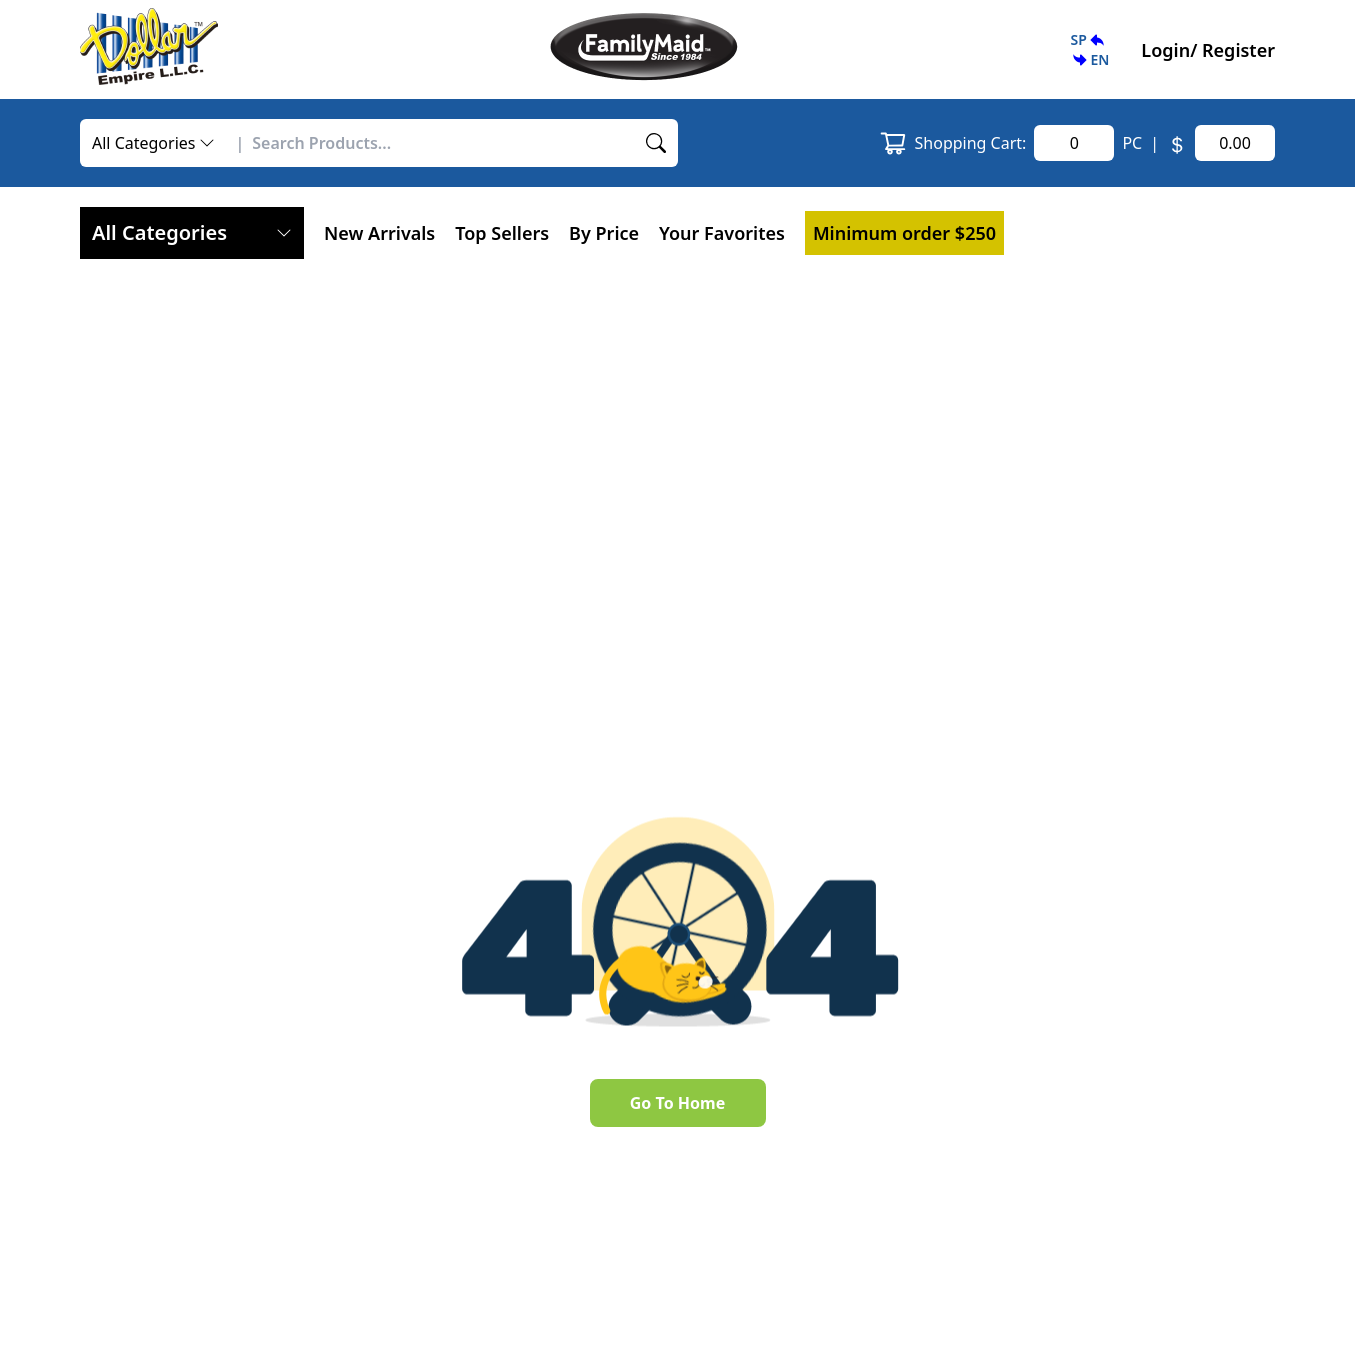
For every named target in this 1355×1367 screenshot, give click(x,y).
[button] (1089, 50)
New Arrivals (379, 233)
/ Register (1232, 50)
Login (1165, 50)
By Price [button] (604, 233)
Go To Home (677, 1103)
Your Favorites (722, 233)
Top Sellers (502, 233)
